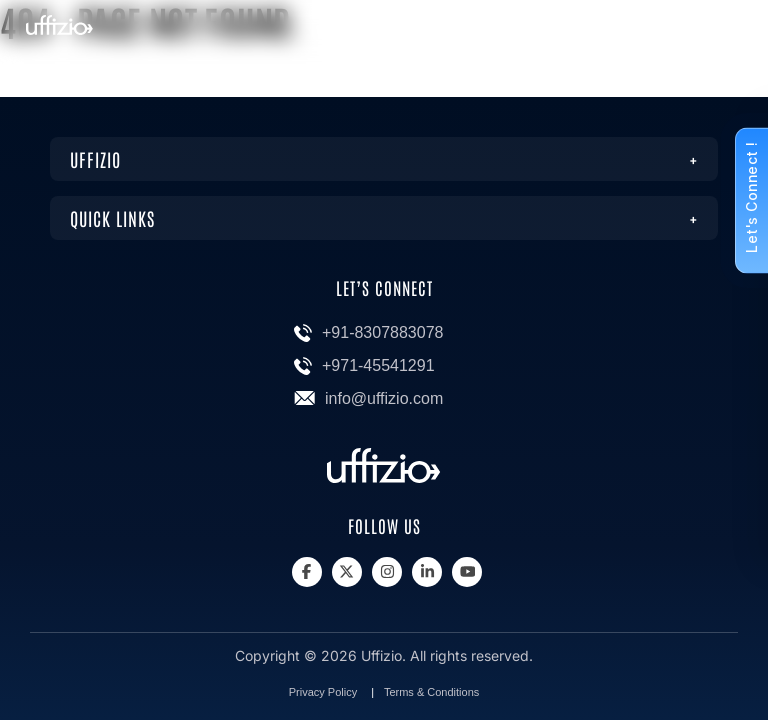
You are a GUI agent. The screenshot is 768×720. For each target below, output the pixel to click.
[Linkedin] (427, 572)
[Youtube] (467, 572)
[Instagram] (387, 572)
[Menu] (725, 32)
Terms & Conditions (431, 692)
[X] (347, 572)
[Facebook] (307, 572)
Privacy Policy (323, 692)
